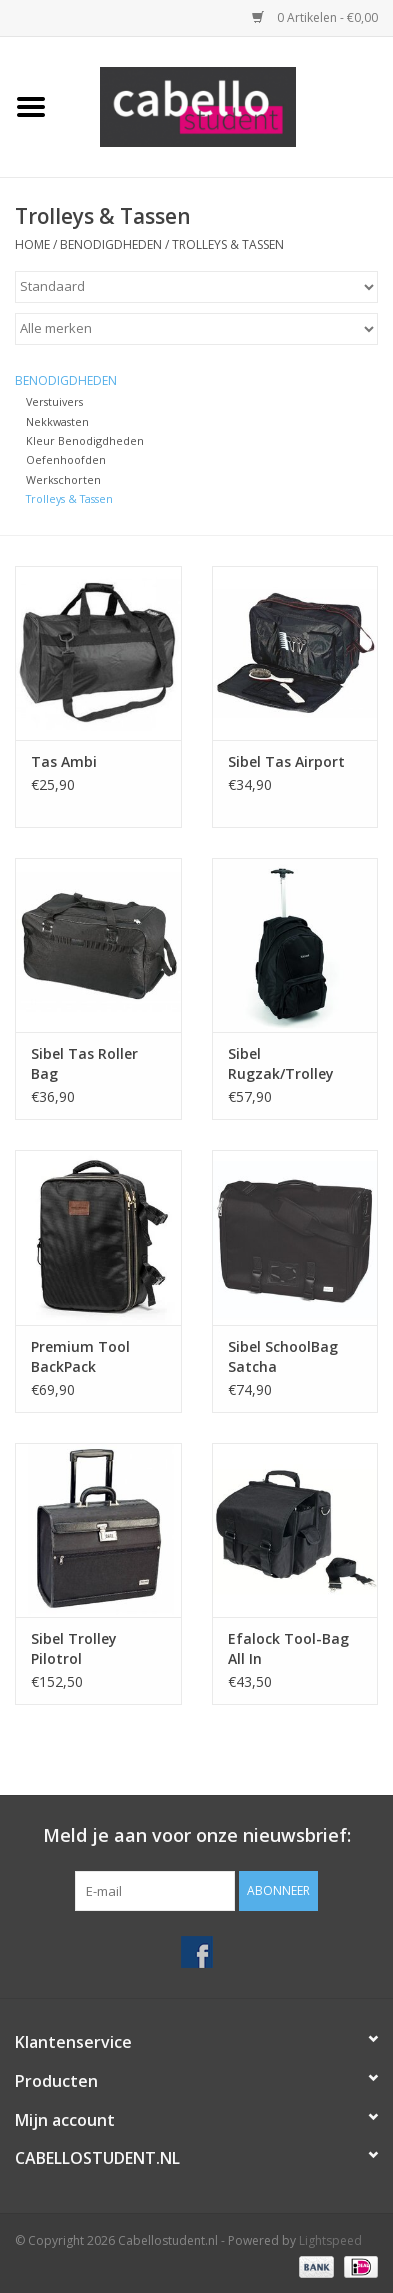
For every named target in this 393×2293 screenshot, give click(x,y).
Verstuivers (54, 401)
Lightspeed (330, 2240)
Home (32, 244)
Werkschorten (63, 479)
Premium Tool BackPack (80, 1356)
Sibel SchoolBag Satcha (283, 1356)
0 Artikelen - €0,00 (315, 17)
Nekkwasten (57, 421)
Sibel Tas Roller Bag (84, 1063)
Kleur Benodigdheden (85, 440)
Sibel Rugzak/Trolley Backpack (281, 1064)
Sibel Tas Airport (286, 761)
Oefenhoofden (66, 459)
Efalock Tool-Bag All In (288, 1648)
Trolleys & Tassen (228, 244)
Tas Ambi (64, 761)
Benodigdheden (111, 244)
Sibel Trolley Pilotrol (74, 1648)
